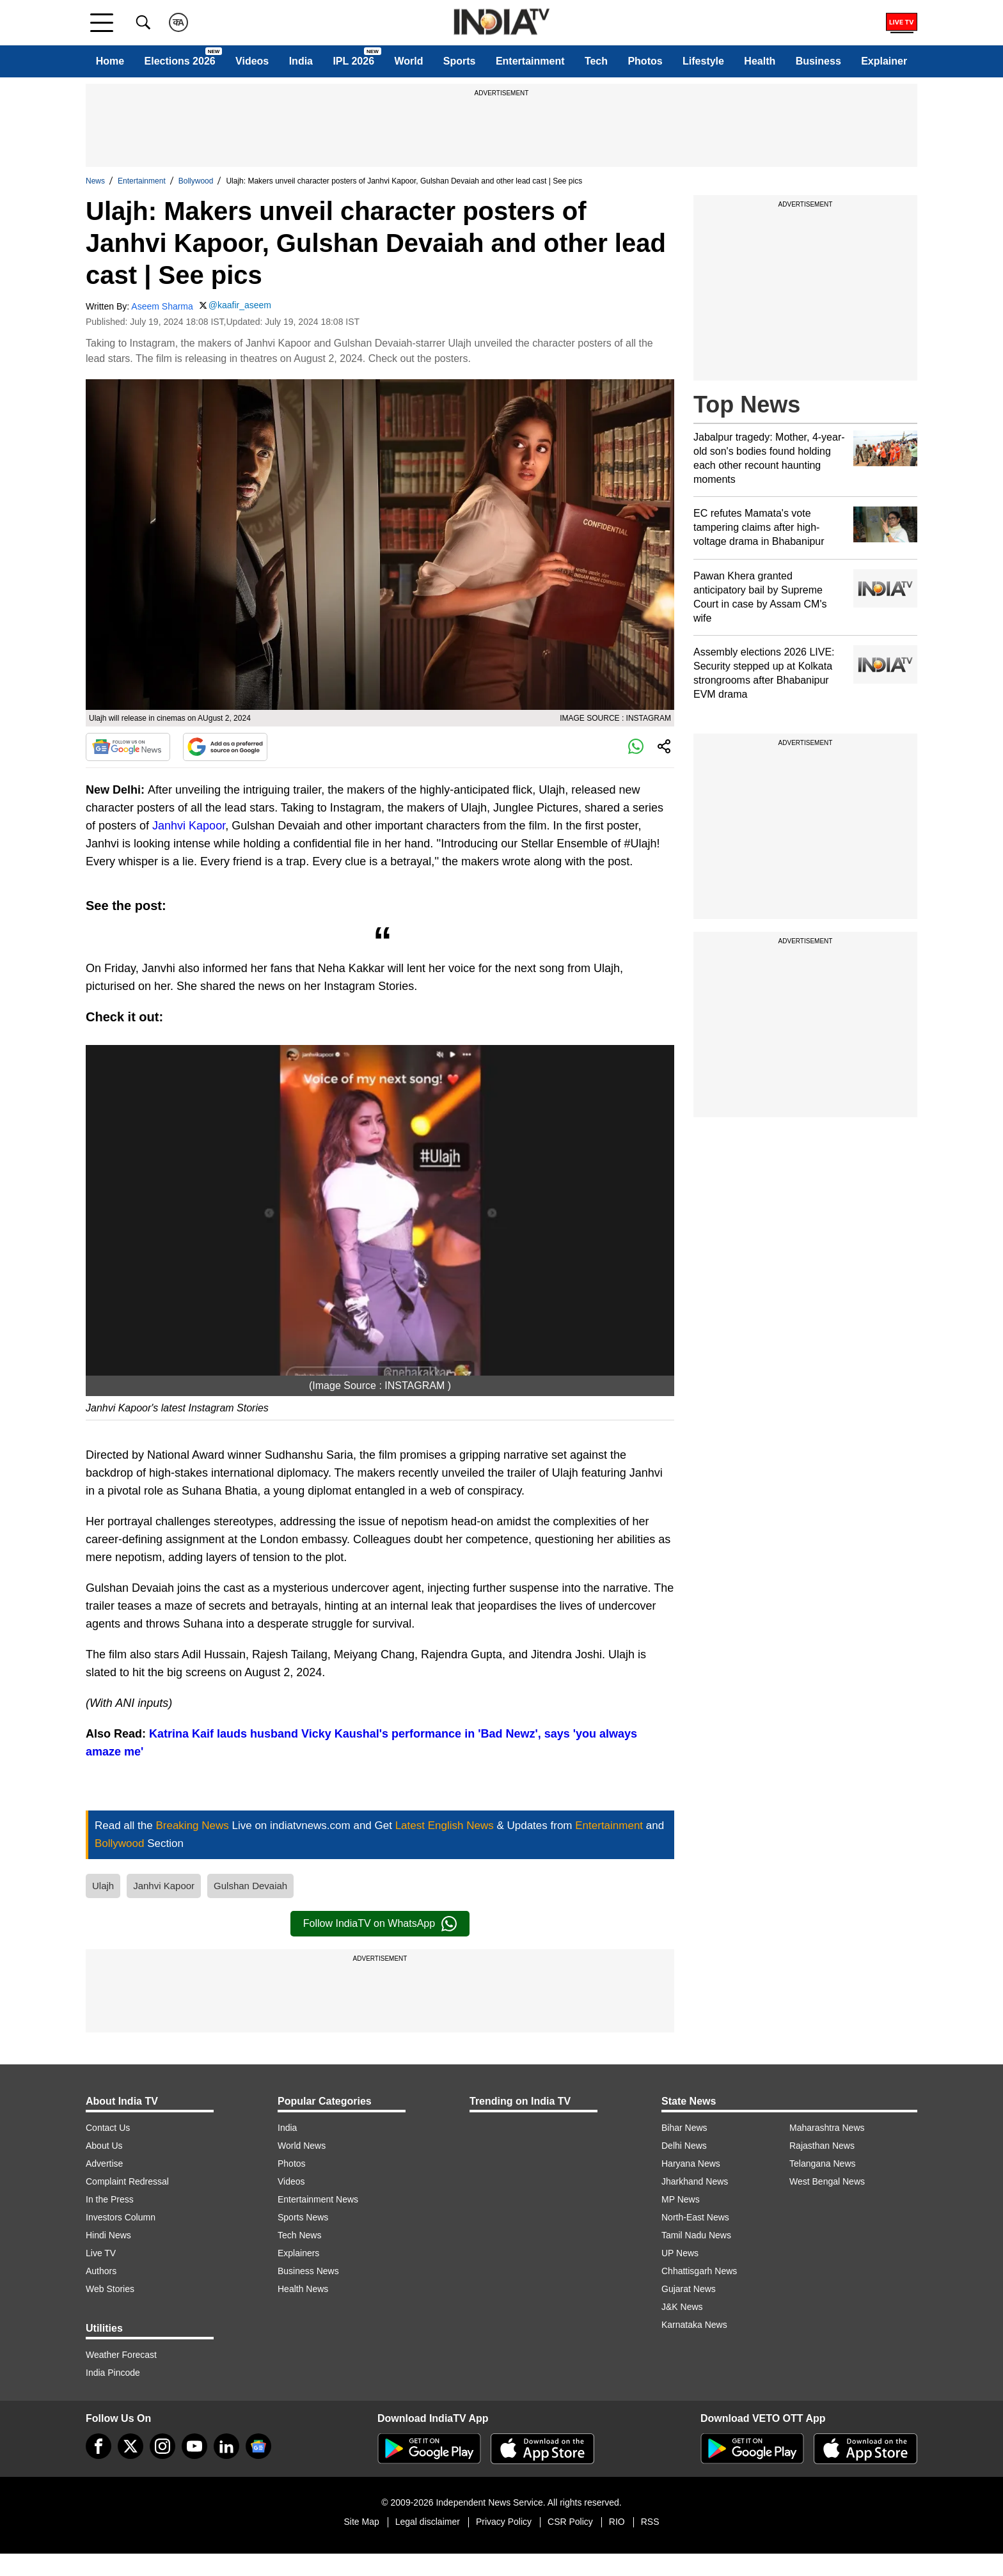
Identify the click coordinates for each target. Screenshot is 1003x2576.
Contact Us (108, 2128)
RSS (650, 2522)
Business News (308, 2271)
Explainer (884, 61)
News (95, 181)
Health (759, 61)
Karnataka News (694, 2325)
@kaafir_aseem (240, 305)
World (408, 61)
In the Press (110, 2199)
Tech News (299, 2235)
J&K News (682, 2307)
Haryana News (690, 2163)
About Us (104, 2145)
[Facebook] (98, 2446)
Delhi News (684, 2145)
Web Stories (110, 2289)
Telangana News (822, 2163)
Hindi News (108, 2235)
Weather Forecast (121, 2355)
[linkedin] (226, 2446)
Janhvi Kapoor (188, 825)
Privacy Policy (504, 2522)
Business (818, 61)
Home (110, 61)
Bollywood (196, 181)
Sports (459, 61)
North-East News (695, 2217)
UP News (680, 2253)
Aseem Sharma (162, 306)
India (301, 61)
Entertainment (530, 61)
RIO (617, 2522)
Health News (303, 2289)
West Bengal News (827, 2181)
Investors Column (120, 2217)
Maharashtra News (827, 2128)
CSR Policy (570, 2522)
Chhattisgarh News (699, 2271)
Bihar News (684, 2128)
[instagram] (162, 2446)
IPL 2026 (353, 61)
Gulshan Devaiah (250, 1885)
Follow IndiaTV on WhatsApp (380, 1923)
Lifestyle (703, 61)
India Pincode (113, 2373)
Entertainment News (318, 2199)
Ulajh (103, 1885)
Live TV (101, 2253)
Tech (596, 61)
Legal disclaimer (427, 2522)
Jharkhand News (694, 2181)
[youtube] (194, 2446)
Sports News (303, 2217)
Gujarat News (688, 2289)
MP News (680, 2199)
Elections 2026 (180, 61)
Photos (645, 61)
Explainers (298, 2253)
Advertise (104, 2163)
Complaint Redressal (127, 2181)
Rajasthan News (822, 2145)
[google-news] (258, 2446)
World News (302, 2145)
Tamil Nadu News (696, 2235)
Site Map (361, 2522)
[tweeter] (130, 2446)
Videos (252, 61)
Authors (101, 2271)
